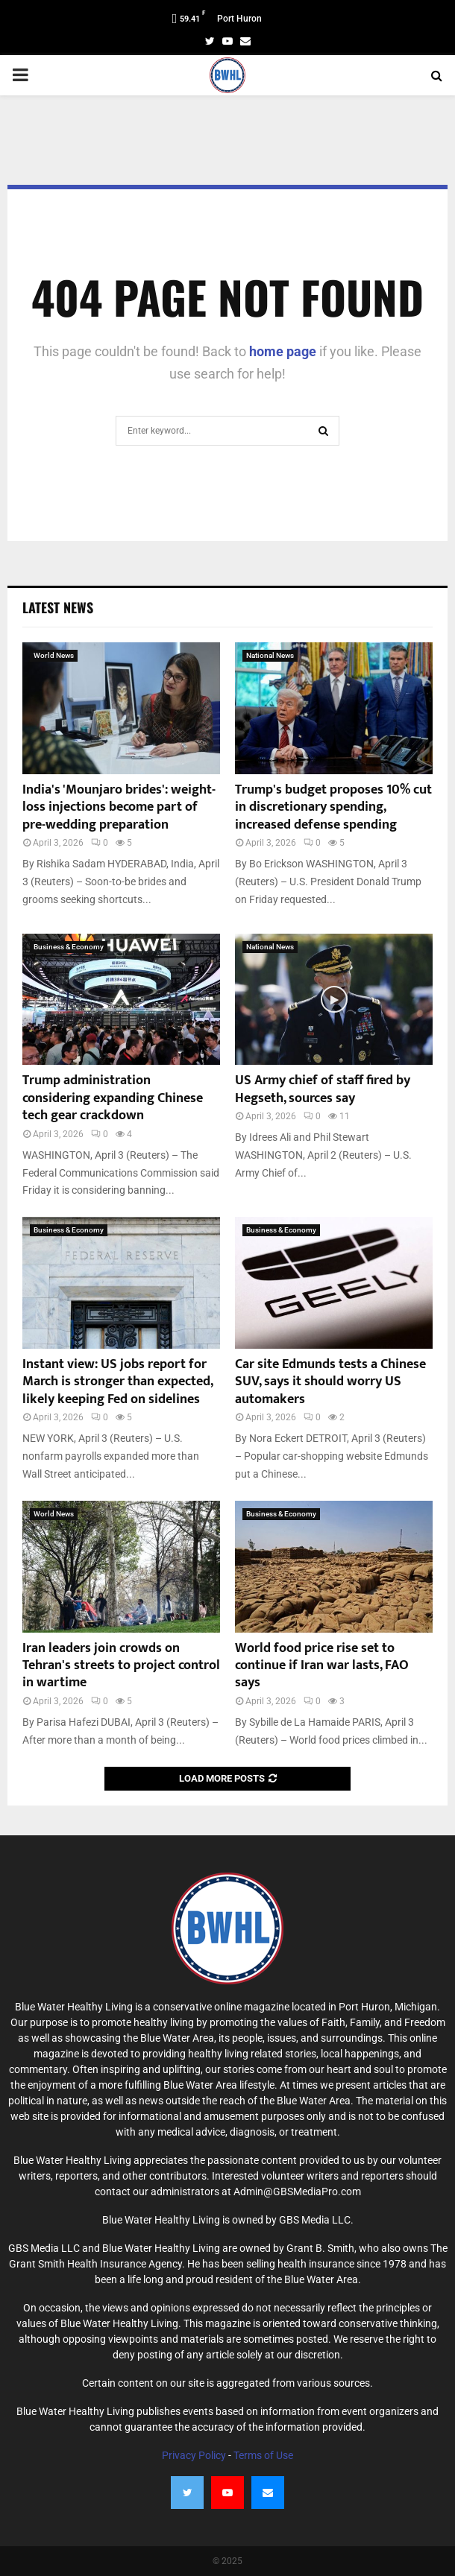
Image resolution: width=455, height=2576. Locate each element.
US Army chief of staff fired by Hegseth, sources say (322, 1089)
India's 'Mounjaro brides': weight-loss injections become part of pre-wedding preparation (119, 807)
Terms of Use (263, 2455)
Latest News (57, 607)
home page (282, 351)
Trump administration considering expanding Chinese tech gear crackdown (112, 1098)
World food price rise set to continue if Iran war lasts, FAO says (322, 1665)
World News (54, 655)
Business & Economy (69, 947)
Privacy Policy (194, 2455)
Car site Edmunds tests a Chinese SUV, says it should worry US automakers (330, 1382)
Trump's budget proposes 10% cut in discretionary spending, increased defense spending (333, 807)
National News (270, 655)
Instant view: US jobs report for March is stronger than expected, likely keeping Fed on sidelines (117, 1382)
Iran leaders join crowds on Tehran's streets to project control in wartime (121, 1665)
